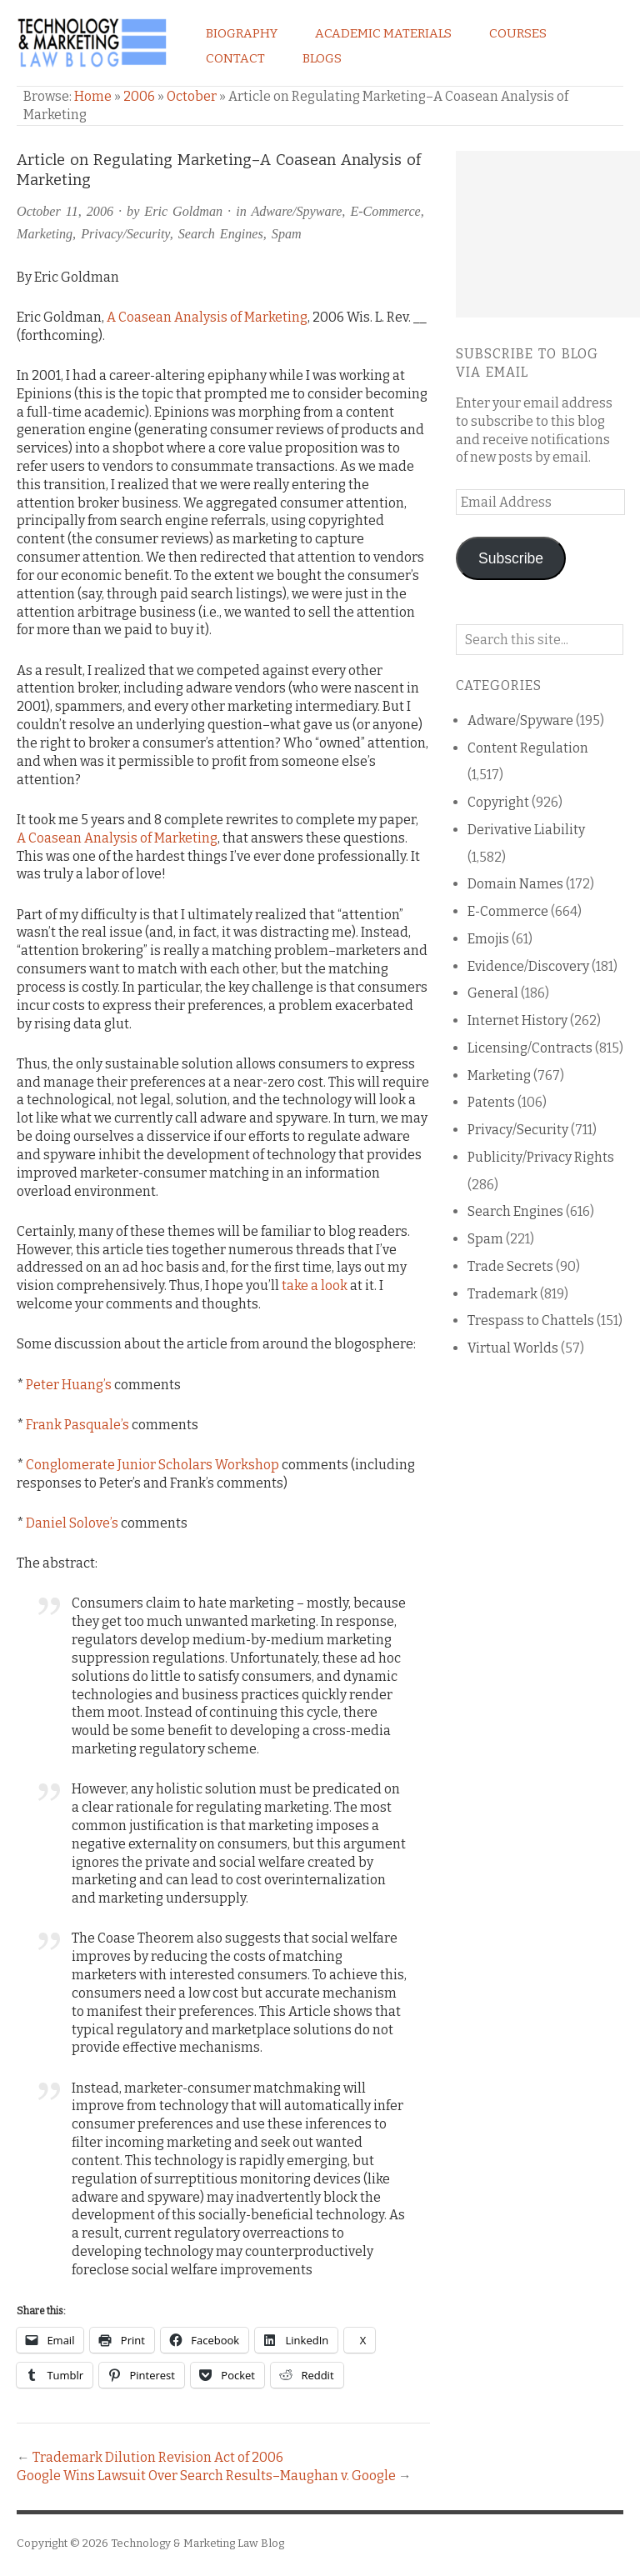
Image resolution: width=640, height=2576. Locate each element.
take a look (315, 1285)
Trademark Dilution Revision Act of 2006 (157, 2457)
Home (93, 96)
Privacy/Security (125, 234)
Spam (287, 234)
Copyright (498, 802)
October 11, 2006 (65, 211)
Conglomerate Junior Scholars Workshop (152, 1465)
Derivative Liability (526, 830)
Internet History (518, 1020)
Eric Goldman (183, 211)
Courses (518, 33)
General (493, 993)
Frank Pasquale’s (77, 1425)
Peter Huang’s (69, 1385)
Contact (235, 58)
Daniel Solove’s (72, 1523)
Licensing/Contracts (530, 1048)
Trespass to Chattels (531, 1320)
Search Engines (220, 234)
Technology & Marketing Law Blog (197, 2543)
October (192, 96)
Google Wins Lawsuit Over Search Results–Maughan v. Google (206, 2475)
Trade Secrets (510, 1266)
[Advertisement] (548, 234)
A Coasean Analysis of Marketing (207, 317)
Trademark (503, 1294)
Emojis (488, 939)
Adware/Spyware (296, 211)
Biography (242, 33)
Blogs (322, 58)
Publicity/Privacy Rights (541, 1157)
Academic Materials (383, 33)
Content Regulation (528, 748)
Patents (491, 1102)
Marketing (44, 234)
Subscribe (510, 558)
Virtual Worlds (513, 1348)
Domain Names (515, 884)
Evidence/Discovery (528, 966)
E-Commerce (385, 211)
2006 (139, 96)
